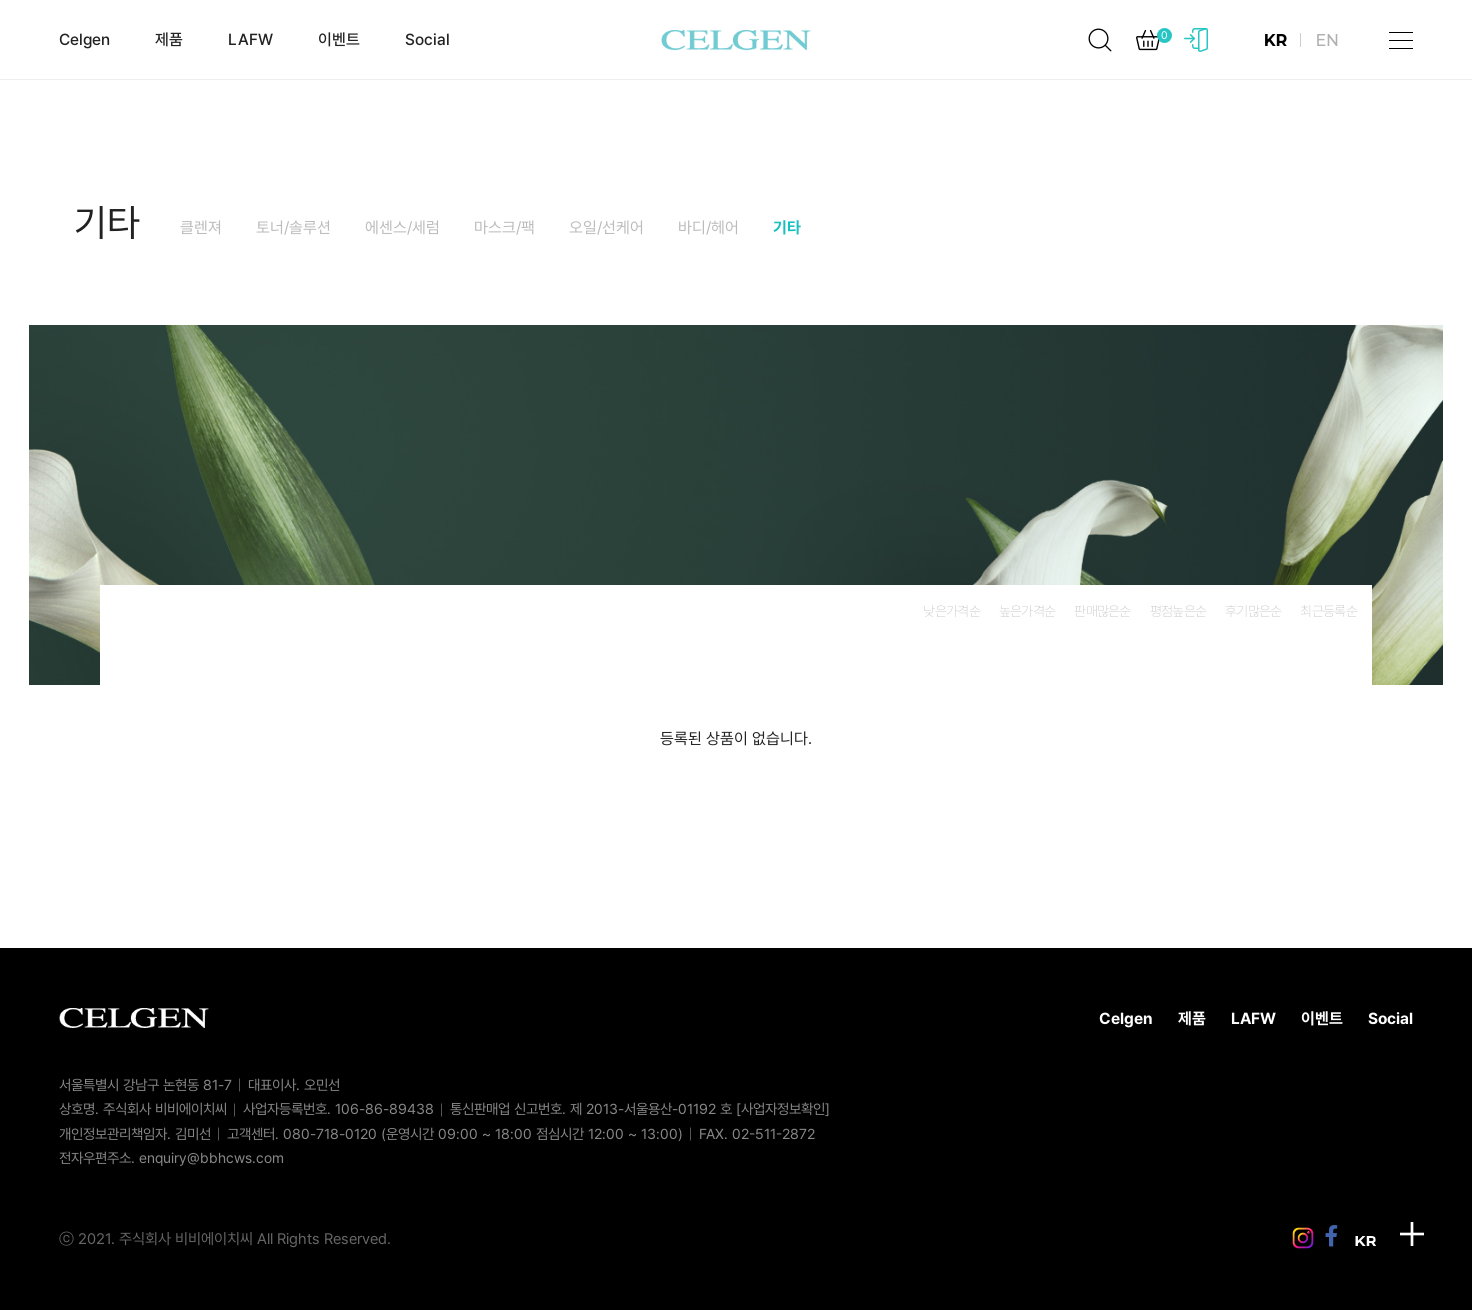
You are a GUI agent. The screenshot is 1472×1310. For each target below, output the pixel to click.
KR (1276, 40)
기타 (107, 222)
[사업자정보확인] (783, 1108)
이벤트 (339, 39)
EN (1327, 40)
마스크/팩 (504, 227)
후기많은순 (1253, 611)
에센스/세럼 (402, 227)
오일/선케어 (606, 227)
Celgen (84, 39)
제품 (169, 39)
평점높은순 (1178, 611)
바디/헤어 (708, 227)
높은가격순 (1027, 611)
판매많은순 (1102, 611)
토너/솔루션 (293, 227)
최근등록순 (1328, 611)
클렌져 (201, 227)
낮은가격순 (951, 611)
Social (427, 39)
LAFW (250, 39)
